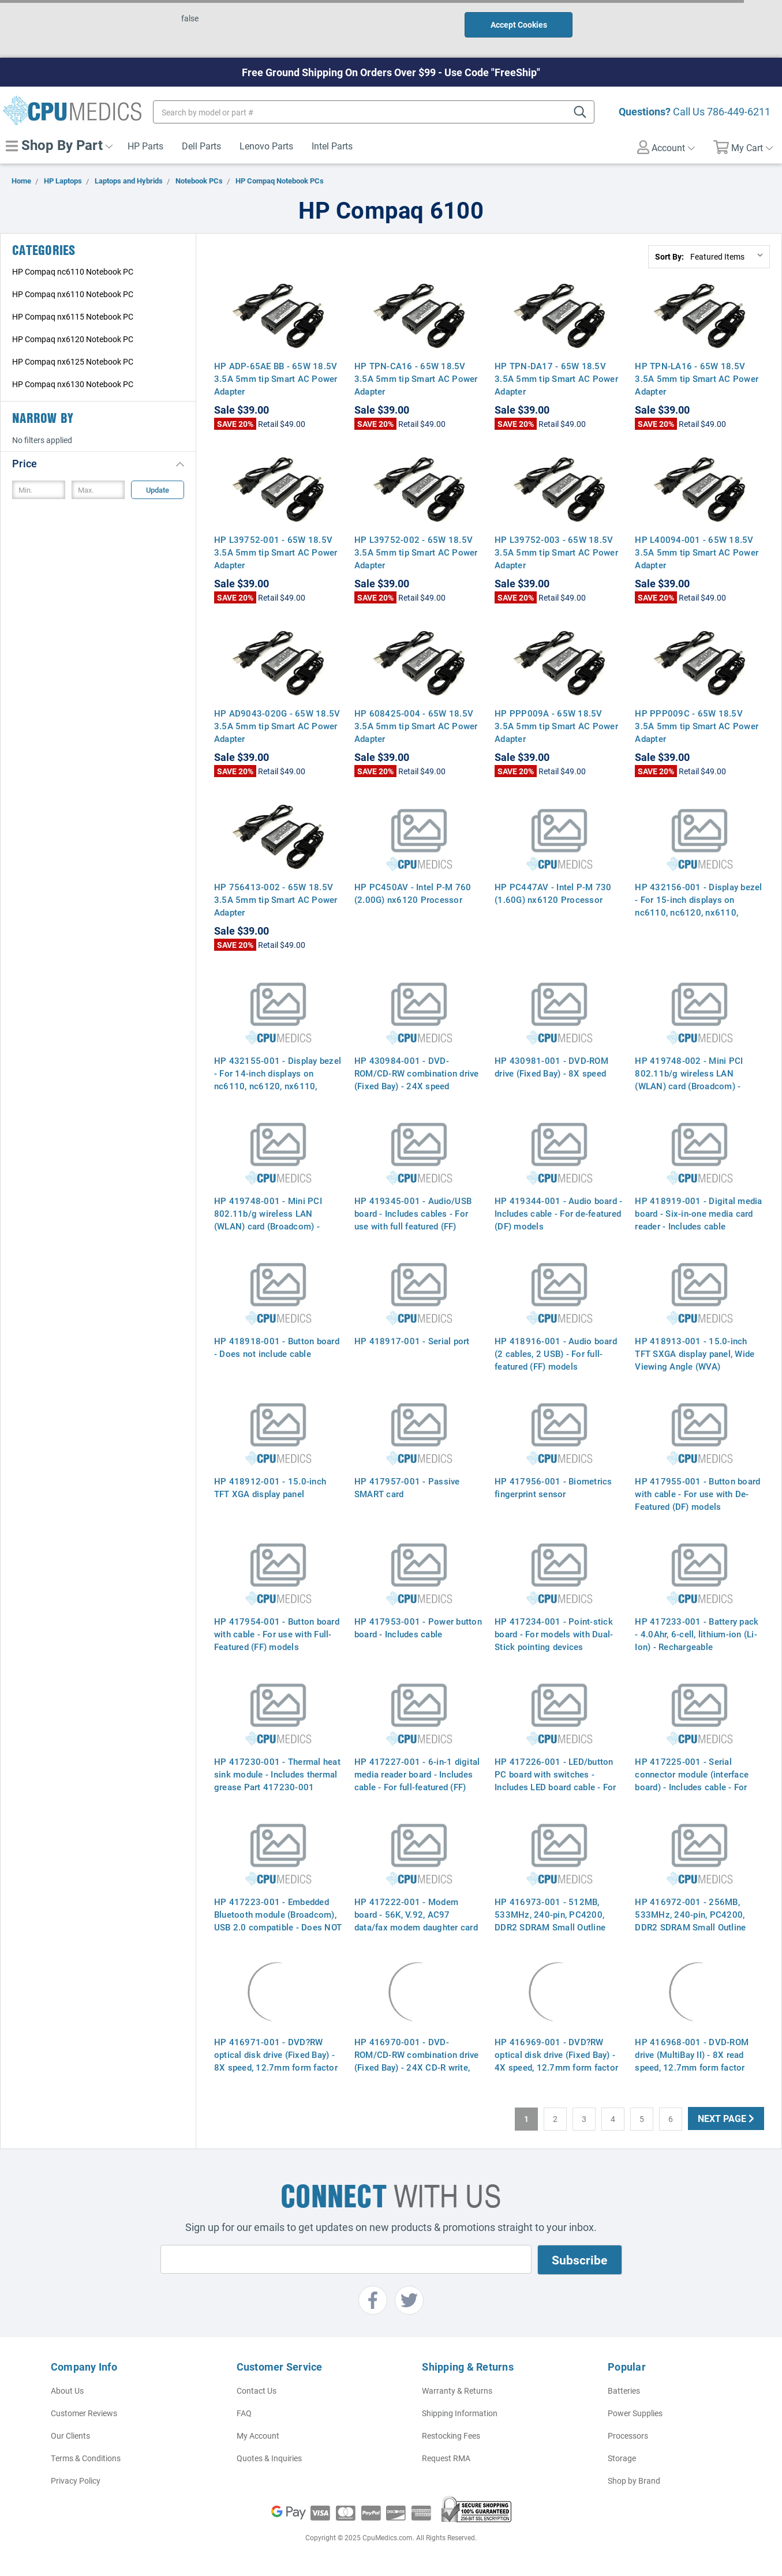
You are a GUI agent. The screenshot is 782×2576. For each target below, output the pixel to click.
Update (157, 490)
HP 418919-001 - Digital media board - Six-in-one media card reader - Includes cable (698, 1213)
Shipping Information (459, 2413)
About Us (67, 2390)
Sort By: (669, 256)
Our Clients (70, 2435)
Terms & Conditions (86, 2458)
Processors (628, 2435)
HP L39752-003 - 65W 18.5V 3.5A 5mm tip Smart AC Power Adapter (556, 552)
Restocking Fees (451, 2435)
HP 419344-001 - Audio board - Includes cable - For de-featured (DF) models (558, 1213)
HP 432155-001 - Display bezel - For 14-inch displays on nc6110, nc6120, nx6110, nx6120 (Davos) (277, 1079)
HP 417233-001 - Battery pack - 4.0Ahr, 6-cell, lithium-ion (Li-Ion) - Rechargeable (696, 1633)
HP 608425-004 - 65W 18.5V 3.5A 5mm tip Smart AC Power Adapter (416, 725)
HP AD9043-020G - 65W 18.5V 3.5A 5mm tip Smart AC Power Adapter (277, 725)
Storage (622, 2458)
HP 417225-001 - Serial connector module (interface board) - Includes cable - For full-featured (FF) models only (694, 1780)
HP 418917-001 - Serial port (412, 1341)
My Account (258, 2435)
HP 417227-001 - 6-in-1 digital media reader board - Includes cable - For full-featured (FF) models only (417, 1780)
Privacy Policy (75, 2480)
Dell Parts (201, 146)
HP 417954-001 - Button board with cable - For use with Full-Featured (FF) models (276, 1633)
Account (666, 147)
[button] (98, 463)
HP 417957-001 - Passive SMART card (407, 1487)
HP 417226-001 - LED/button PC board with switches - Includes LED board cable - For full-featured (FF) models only (555, 1780)
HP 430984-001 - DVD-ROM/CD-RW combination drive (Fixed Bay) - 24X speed (416, 1073)
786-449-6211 (738, 111)
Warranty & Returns (457, 2390)
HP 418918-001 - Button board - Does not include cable (276, 1347)
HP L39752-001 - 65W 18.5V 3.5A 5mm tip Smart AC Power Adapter (276, 552)
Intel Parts (332, 146)
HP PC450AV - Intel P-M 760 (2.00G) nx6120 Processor (413, 893)
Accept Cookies (519, 24)
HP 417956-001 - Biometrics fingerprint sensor (553, 1487)
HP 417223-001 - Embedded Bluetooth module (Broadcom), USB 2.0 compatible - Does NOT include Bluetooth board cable (278, 1920)
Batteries (624, 2390)
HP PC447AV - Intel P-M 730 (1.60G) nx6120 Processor (553, 893)
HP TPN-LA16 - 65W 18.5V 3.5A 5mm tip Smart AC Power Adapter (696, 378)
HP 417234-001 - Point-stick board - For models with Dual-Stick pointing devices (554, 1633)
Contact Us (256, 2390)
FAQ (244, 2413)
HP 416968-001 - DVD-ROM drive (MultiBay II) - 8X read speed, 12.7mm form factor (692, 2054)
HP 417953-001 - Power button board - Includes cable (418, 1627)
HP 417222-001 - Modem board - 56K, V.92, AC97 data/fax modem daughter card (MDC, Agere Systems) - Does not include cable (416, 1927)
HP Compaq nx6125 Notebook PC (72, 361)
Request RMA (446, 2458)
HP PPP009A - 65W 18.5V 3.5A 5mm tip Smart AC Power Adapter (556, 725)
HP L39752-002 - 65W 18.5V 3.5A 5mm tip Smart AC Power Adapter (416, 552)
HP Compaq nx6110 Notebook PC (72, 293)
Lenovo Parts (266, 146)
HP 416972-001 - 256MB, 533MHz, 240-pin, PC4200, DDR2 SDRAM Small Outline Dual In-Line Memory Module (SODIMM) (692, 1927)
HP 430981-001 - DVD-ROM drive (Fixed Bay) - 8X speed (551, 1067)
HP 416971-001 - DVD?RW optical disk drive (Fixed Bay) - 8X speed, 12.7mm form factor (276, 2054)
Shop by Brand (634, 2480)
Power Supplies (635, 2413)
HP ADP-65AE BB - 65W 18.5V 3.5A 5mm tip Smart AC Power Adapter (276, 378)
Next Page (726, 2118)
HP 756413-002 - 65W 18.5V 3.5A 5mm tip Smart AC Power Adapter (276, 899)
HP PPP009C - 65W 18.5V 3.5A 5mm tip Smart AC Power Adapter (696, 725)
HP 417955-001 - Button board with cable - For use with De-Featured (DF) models (697, 1493)
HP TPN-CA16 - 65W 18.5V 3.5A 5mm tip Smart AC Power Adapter (416, 378)
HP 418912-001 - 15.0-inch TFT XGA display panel (270, 1487)
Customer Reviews (84, 2413)
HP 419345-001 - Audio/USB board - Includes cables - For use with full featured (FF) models (413, 1219)
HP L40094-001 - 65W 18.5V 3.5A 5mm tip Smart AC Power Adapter (696, 552)
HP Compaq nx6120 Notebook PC (72, 338)
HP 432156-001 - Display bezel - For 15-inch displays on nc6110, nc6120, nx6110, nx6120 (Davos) (698, 906)
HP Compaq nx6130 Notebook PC (72, 383)
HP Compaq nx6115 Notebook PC (72, 316)
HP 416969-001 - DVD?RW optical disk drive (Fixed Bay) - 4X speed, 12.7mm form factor (556, 2054)
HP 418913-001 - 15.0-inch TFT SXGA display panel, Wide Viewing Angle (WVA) (694, 1353)
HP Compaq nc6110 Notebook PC (72, 271)
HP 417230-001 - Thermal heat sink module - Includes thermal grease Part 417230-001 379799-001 (277, 1780)
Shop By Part (59, 145)
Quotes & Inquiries (269, 2458)
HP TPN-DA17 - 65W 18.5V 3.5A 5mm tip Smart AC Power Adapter (556, 378)
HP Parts (145, 146)
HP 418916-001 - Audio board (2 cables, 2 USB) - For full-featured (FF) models (556, 1353)
